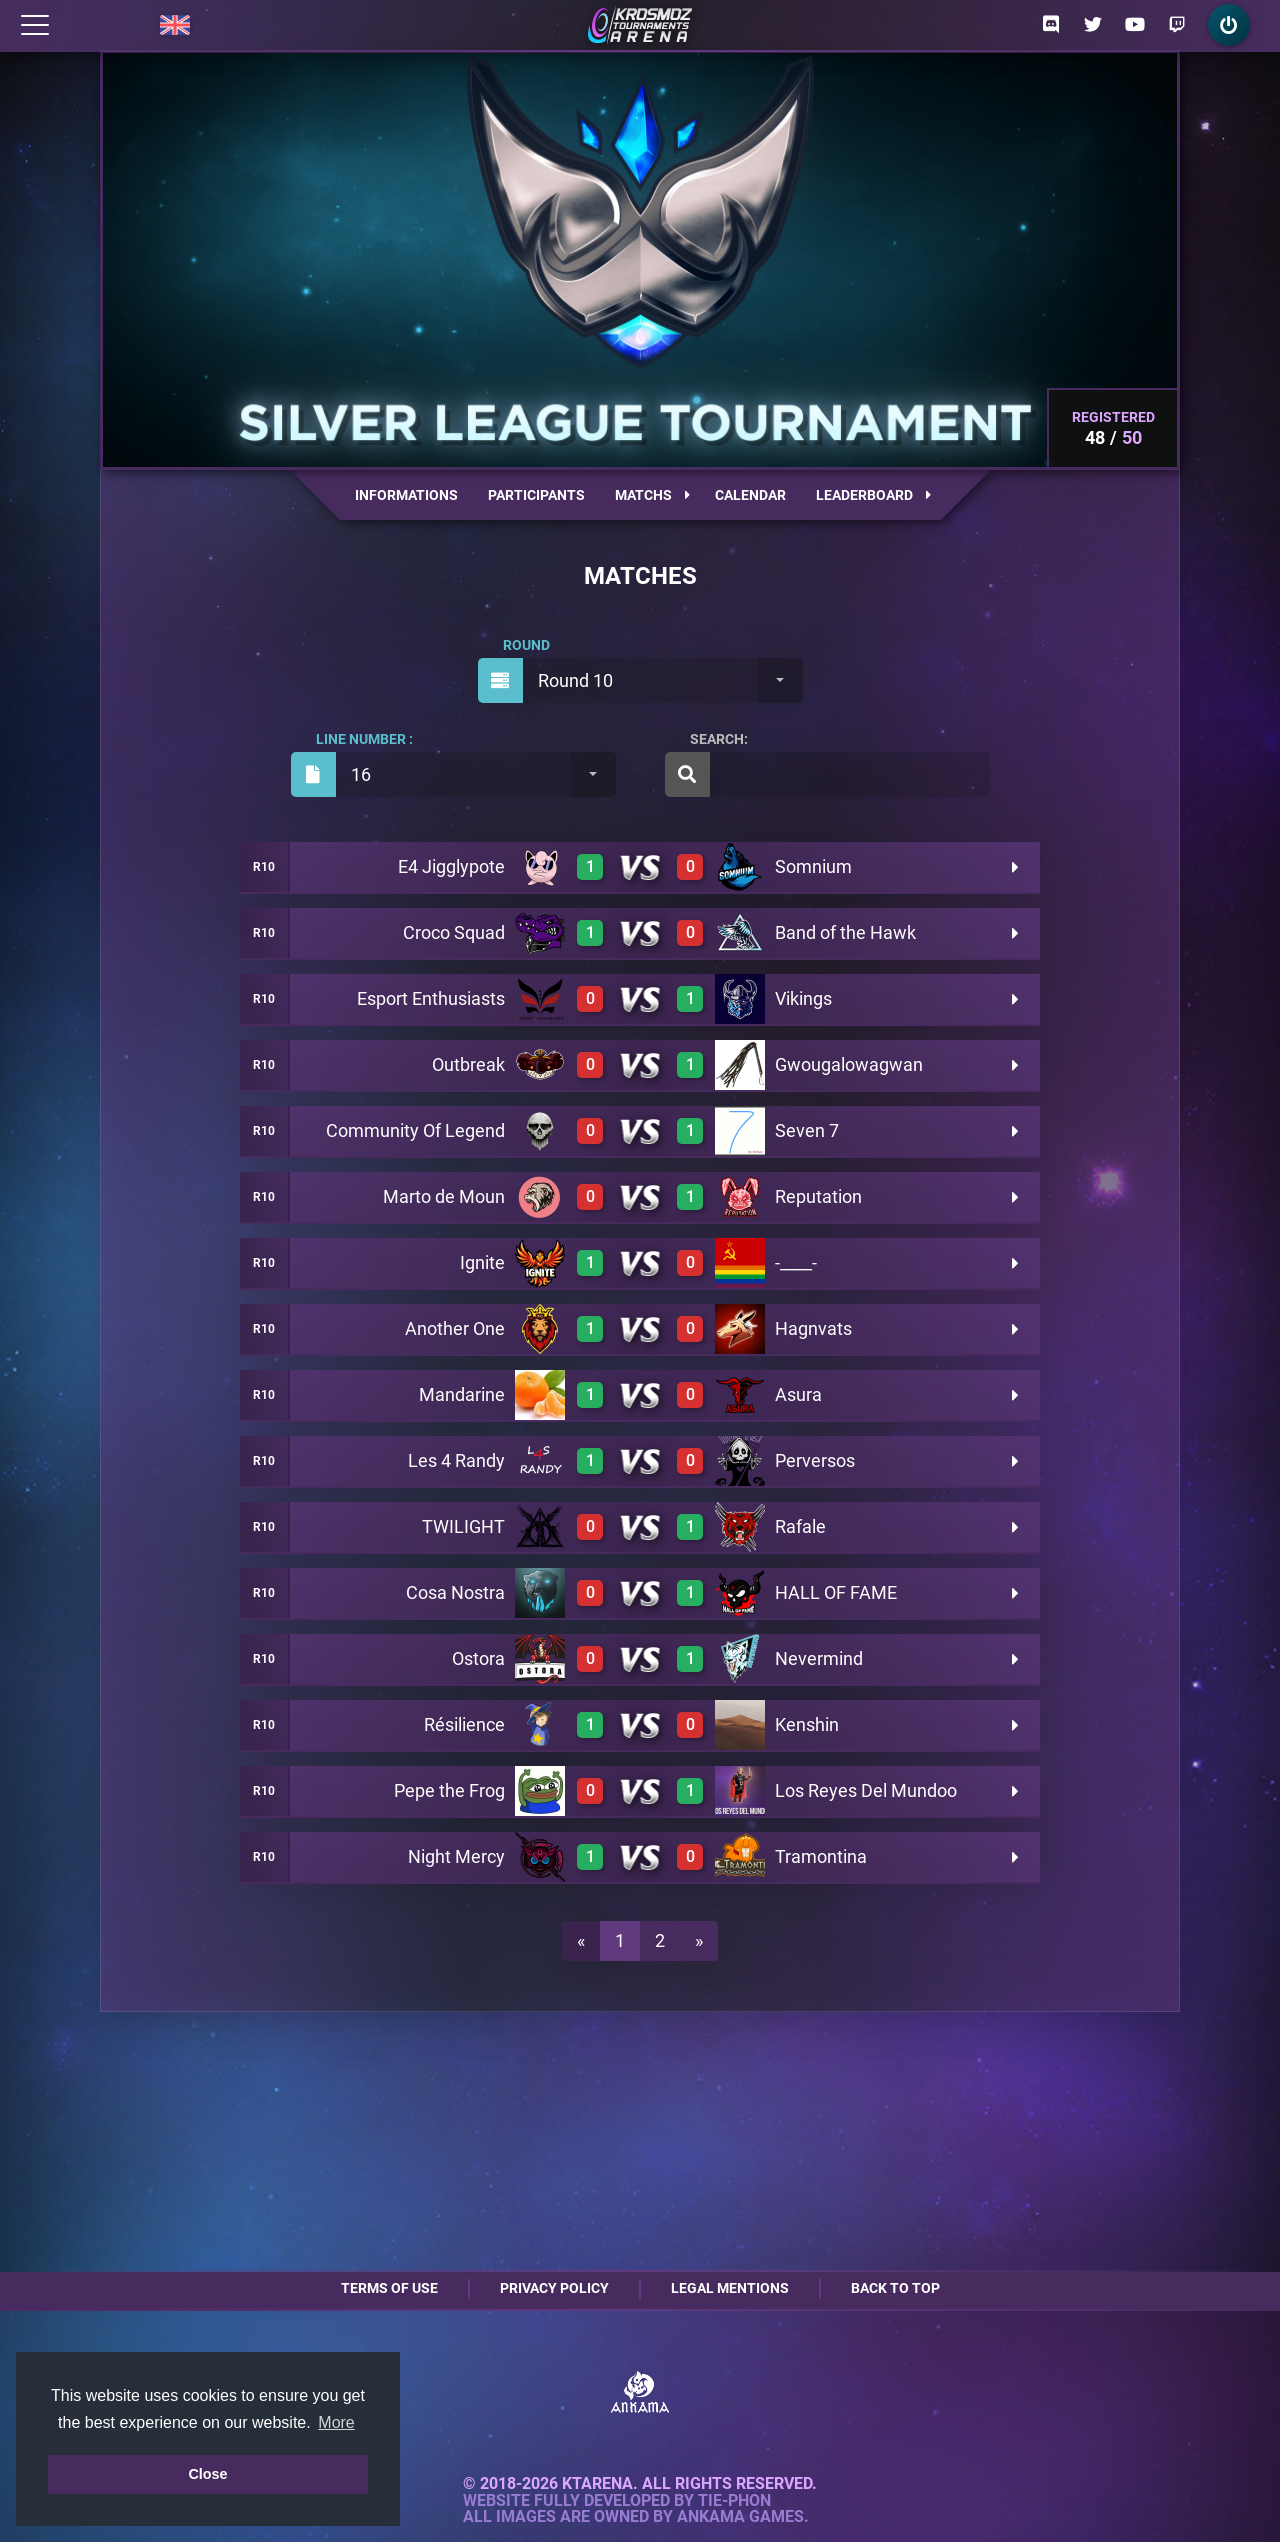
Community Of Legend (415, 1130)
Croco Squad (454, 932)
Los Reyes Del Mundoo (866, 1790)
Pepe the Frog (449, 1790)
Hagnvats (813, 1328)
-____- (796, 1262)
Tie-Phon (734, 2501)
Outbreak (468, 1064)
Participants (536, 495)
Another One (455, 1328)
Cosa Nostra (455, 1592)
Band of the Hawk (845, 932)
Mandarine (462, 1394)
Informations (406, 495)
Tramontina (821, 1856)
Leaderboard (873, 495)
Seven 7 (807, 1130)
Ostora (478, 1658)
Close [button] (207, 2474)
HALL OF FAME (836, 1592)
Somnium (813, 866)
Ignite (482, 1262)
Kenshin (807, 1724)
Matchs (652, 495)
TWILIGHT (463, 1526)
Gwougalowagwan (849, 1064)
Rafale (800, 1526)
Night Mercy (456, 1856)
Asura (798, 1394)
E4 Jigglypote (451, 866)
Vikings (803, 998)
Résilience (464, 1724)
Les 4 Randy (456, 1460)
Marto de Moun (444, 1196)
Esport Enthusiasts (431, 998)
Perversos (815, 1460)
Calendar (750, 495)
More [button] (336, 2422)
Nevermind (819, 1658)
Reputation (818, 1196)
